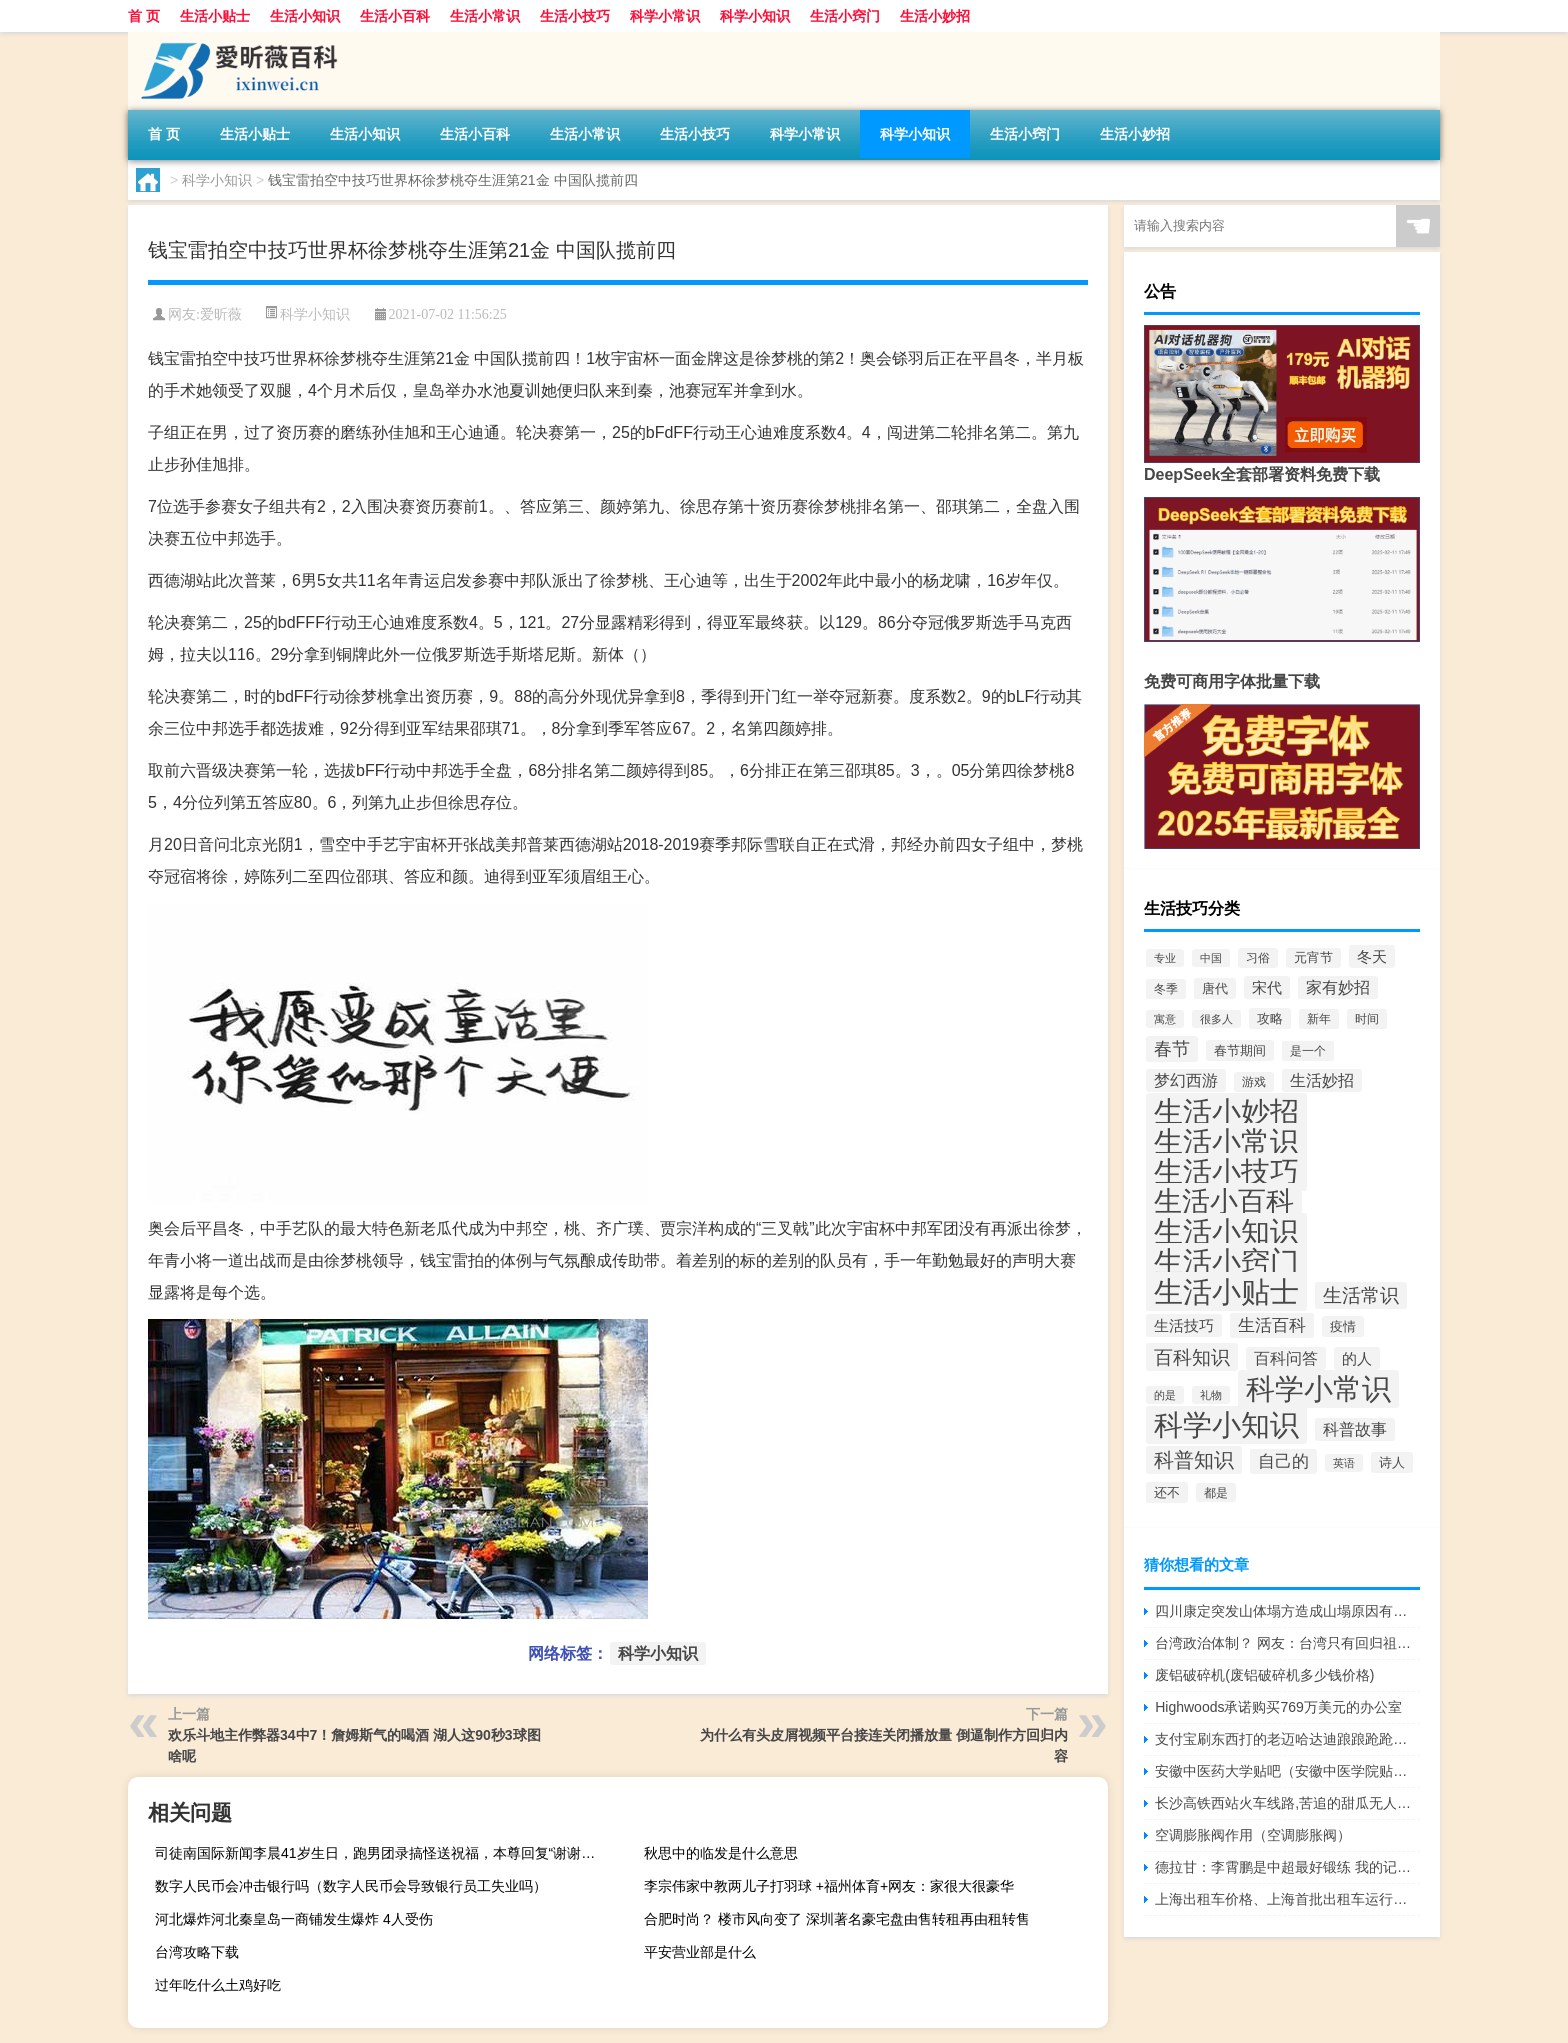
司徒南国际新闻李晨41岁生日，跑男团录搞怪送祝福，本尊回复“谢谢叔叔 (382, 1853)
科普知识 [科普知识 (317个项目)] (1194, 1460)
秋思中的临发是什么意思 (721, 1853)
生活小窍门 (845, 16)
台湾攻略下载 (197, 1952)
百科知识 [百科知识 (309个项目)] (1192, 1357)
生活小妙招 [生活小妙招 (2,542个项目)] (1226, 1112)
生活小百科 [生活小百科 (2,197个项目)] (1224, 1201)
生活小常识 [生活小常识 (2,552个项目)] (1226, 1142)
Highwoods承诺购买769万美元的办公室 (1278, 1707)
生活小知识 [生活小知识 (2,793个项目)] (1226, 1232)
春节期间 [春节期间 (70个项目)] (1240, 1050)
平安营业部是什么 (700, 1952)
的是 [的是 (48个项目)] (1165, 1395)
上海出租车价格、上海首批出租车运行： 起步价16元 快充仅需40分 (1287, 1899)
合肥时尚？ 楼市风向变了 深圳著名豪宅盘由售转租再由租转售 (837, 1919)
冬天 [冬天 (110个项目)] (1372, 956)
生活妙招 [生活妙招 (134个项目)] (1322, 1080)
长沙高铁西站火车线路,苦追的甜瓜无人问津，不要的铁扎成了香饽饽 (1287, 1803)
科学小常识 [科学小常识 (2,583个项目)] (1318, 1389)
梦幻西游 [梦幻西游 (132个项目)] (1186, 1080)
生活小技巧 (575, 16)
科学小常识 (665, 16)
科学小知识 (755, 16)
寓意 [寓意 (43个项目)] (1165, 1019)
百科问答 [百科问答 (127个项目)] (1286, 1358)
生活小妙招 (935, 16)
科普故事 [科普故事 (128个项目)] (1355, 1429)
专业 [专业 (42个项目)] (1165, 958)
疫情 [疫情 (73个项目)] (1343, 1326)
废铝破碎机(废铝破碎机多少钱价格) (1264, 1675)
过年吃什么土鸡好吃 (218, 1985)
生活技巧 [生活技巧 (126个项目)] (1184, 1325)
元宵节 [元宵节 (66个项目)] (1313, 958)
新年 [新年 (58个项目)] (1319, 1019)
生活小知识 (305, 16)
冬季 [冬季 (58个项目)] (1166, 989)
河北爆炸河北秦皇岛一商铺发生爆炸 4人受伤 (294, 1919)
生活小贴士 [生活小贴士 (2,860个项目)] (1226, 1291)
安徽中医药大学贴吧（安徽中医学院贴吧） (1287, 1771)
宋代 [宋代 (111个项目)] (1267, 987)
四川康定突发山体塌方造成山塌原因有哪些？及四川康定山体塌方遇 (1287, 1611)
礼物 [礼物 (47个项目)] (1211, 1395)
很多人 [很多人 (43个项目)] (1216, 1019)
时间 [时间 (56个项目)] (1367, 1019)
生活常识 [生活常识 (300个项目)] (1361, 1295)
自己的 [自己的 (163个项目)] (1283, 1461)
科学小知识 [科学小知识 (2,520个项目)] (1226, 1425)
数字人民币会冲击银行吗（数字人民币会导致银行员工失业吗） (351, 1886)
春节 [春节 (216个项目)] (1172, 1049)
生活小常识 (485, 16)
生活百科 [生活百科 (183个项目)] (1272, 1325)
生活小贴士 (215, 16)
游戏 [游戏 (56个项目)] (1254, 1082)
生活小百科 (395, 16)
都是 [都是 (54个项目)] (1216, 1492)
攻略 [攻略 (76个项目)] (1270, 1018)
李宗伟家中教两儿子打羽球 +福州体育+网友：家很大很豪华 (829, 1886)
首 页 (144, 16)
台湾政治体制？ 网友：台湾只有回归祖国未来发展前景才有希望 (1287, 1643)
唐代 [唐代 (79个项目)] (1215, 988)
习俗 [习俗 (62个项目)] (1258, 958)
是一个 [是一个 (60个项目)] (1308, 1051)
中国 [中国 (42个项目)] (1211, 958)
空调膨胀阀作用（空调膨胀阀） (1253, 1835)
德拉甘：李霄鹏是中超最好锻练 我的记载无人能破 (1287, 1867)
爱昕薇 (221, 314)
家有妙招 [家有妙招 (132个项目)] (1338, 987)
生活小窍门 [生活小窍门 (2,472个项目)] (1226, 1262)
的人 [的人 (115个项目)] (1357, 1358)
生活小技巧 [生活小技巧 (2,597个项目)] (1226, 1172)
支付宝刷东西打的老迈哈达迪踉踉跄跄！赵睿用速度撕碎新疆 (1287, 1739)
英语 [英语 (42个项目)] (1344, 1463)
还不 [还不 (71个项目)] (1167, 1492)
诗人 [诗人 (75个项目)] (1392, 1462)
